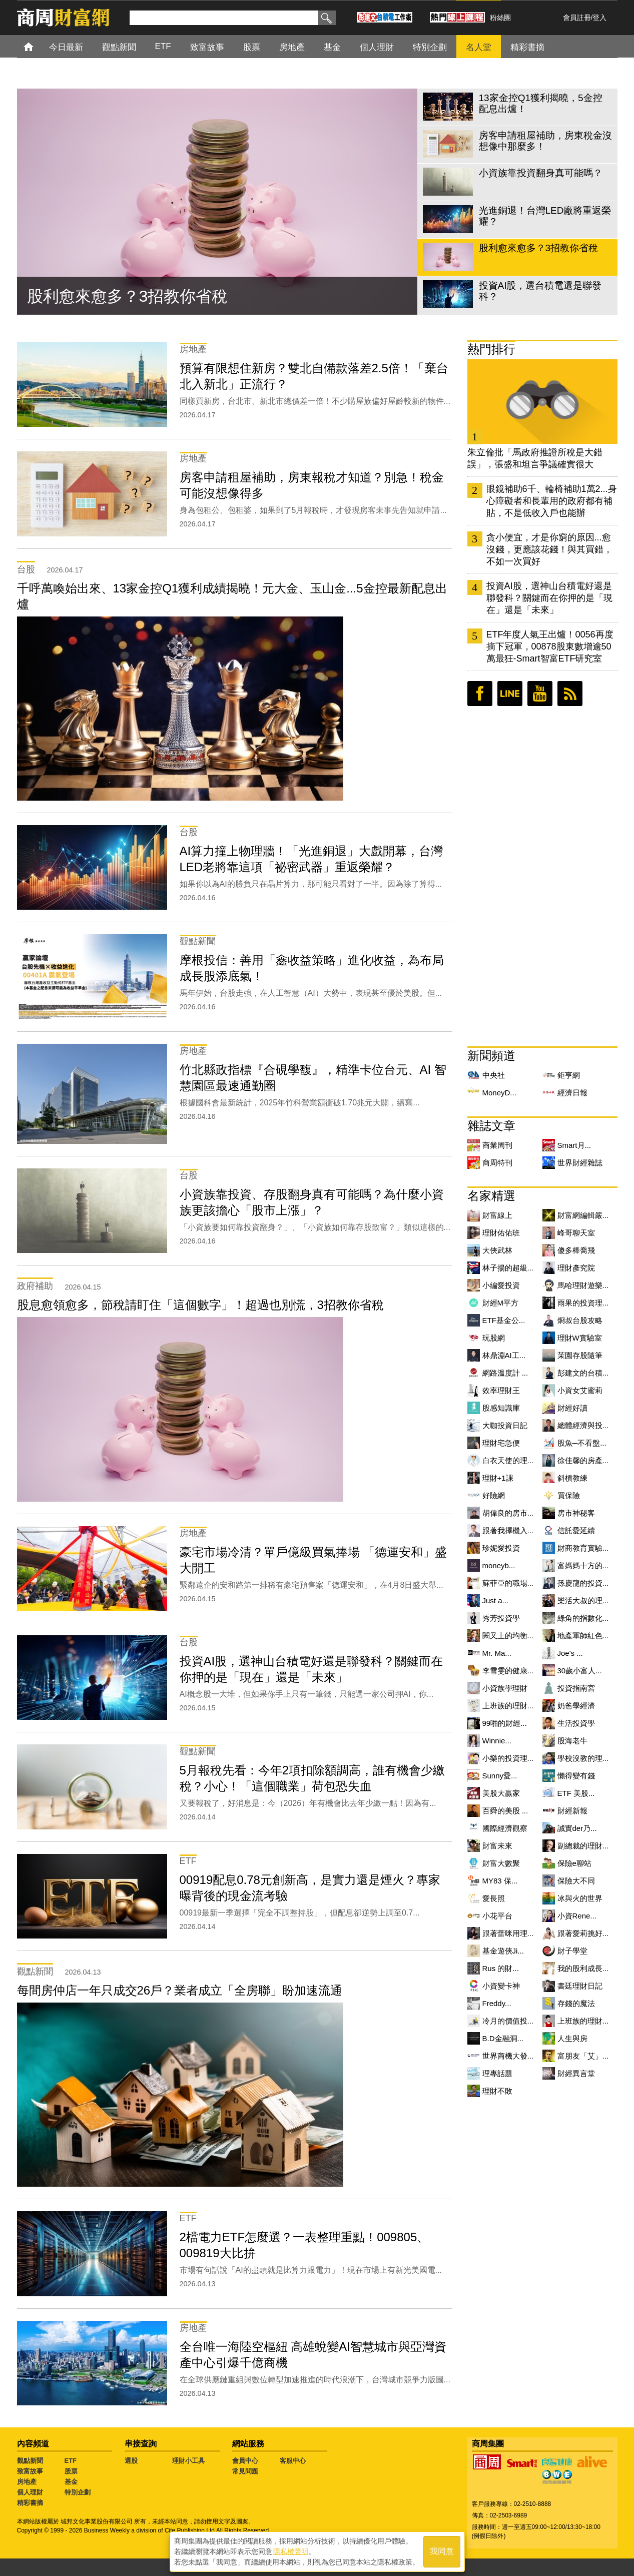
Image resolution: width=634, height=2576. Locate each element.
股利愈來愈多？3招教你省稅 (127, 296)
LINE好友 (509, 693)
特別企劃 (78, 2492)
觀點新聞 (30, 2460)
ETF (71, 2460)
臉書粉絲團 (479, 693)
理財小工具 (188, 2460)
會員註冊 (577, 18)
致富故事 (30, 2471)
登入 (599, 18)
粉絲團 (500, 18)
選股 (131, 2460)
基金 (71, 2481)
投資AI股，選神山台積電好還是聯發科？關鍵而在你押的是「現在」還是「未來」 (549, 598)
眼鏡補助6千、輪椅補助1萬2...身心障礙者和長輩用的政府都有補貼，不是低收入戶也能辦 (551, 501)
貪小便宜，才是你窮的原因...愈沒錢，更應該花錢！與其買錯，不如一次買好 (549, 549)
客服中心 (293, 2460)
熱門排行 (491, 349)
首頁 (38, 46)
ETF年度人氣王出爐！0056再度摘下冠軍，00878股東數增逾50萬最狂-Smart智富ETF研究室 (549, 646)
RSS (569, 693)
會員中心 (245, 2460)
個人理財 (30, 2492)
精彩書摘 (30, 2502)
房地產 (27, 2481)
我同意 (442, 2551)
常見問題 (245, 2471)
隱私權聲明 (290, 2551)
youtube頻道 (539, 693)
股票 (71, 2471)
